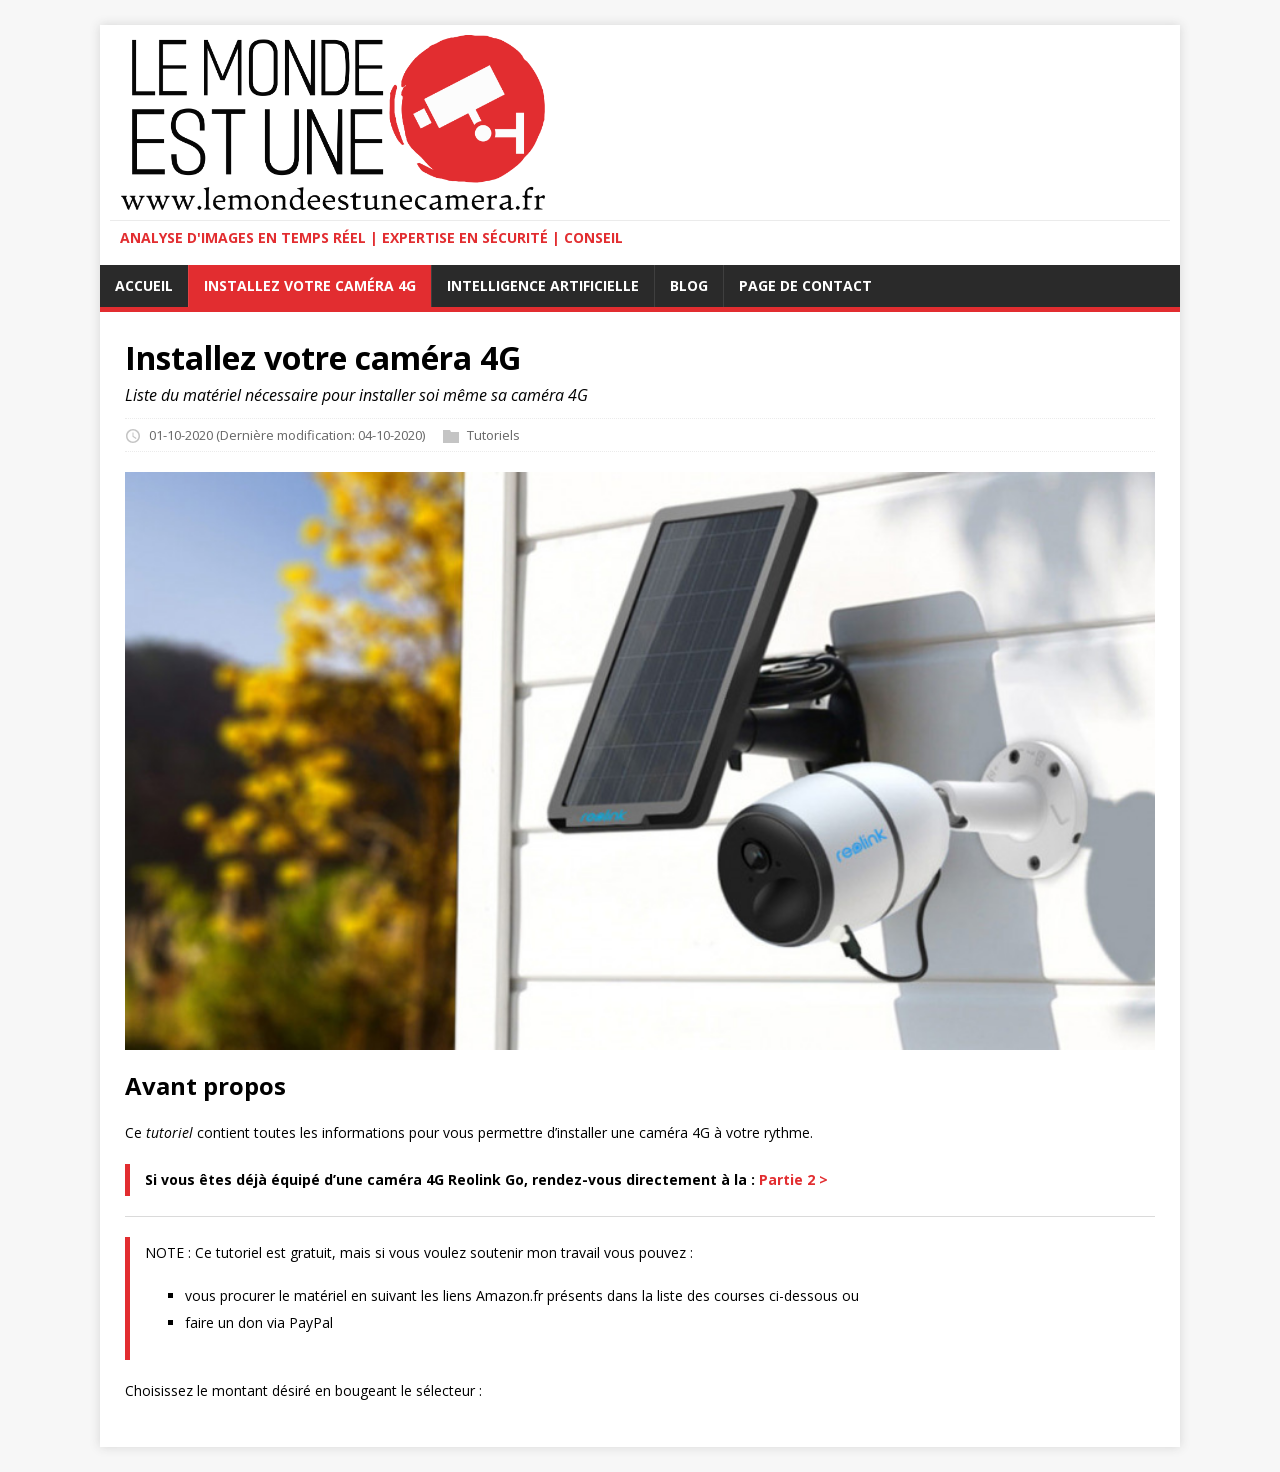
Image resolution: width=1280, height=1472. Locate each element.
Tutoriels (493, 435)
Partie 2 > (793, 1179)
